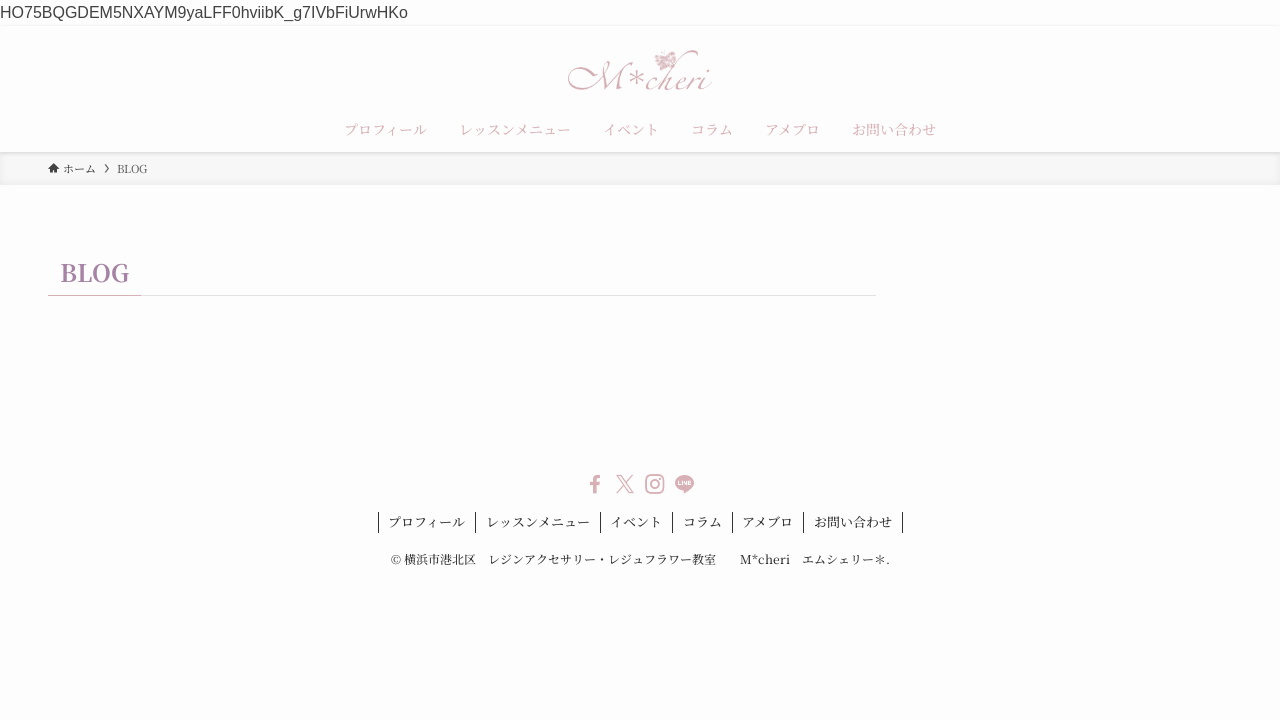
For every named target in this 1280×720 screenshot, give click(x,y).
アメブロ (767, 521)
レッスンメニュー (538, 521)
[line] (685, 484)
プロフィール (426, 521)
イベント (636, 521)
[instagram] (655, 484)
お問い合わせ (853, 521)
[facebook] (595, 484)
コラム (702, 521)
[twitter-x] (625, 484)
